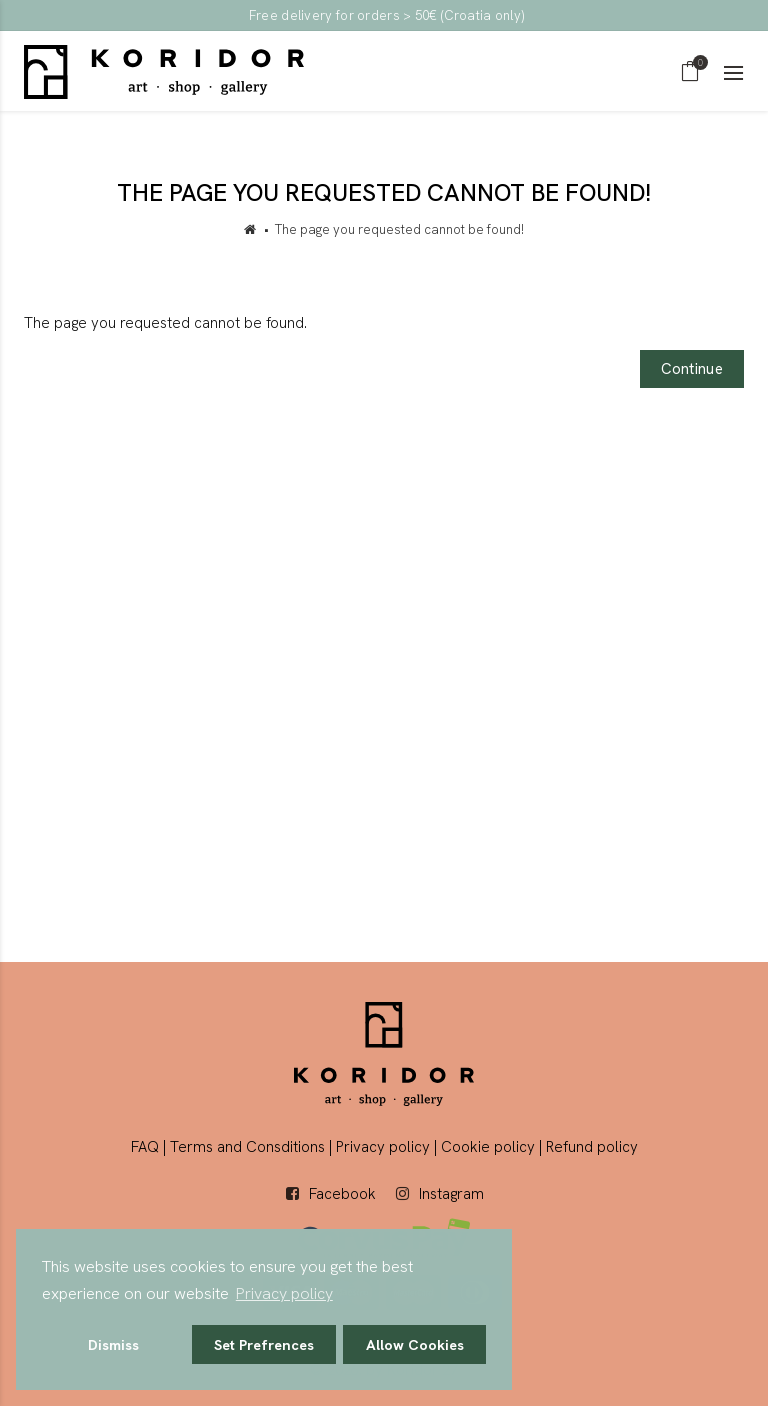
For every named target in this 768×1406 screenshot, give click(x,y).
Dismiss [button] (113, 1345)
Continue (692, 369)
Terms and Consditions (247, 1147)
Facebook (342, 1194)
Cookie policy (488, 1147)
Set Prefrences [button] (264, 1345)
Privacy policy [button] (284, 1293)
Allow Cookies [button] (415, 1345)
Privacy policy (383, 1147)
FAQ (145, 1147)
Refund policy (592, 1147)
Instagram (451, 1194)
